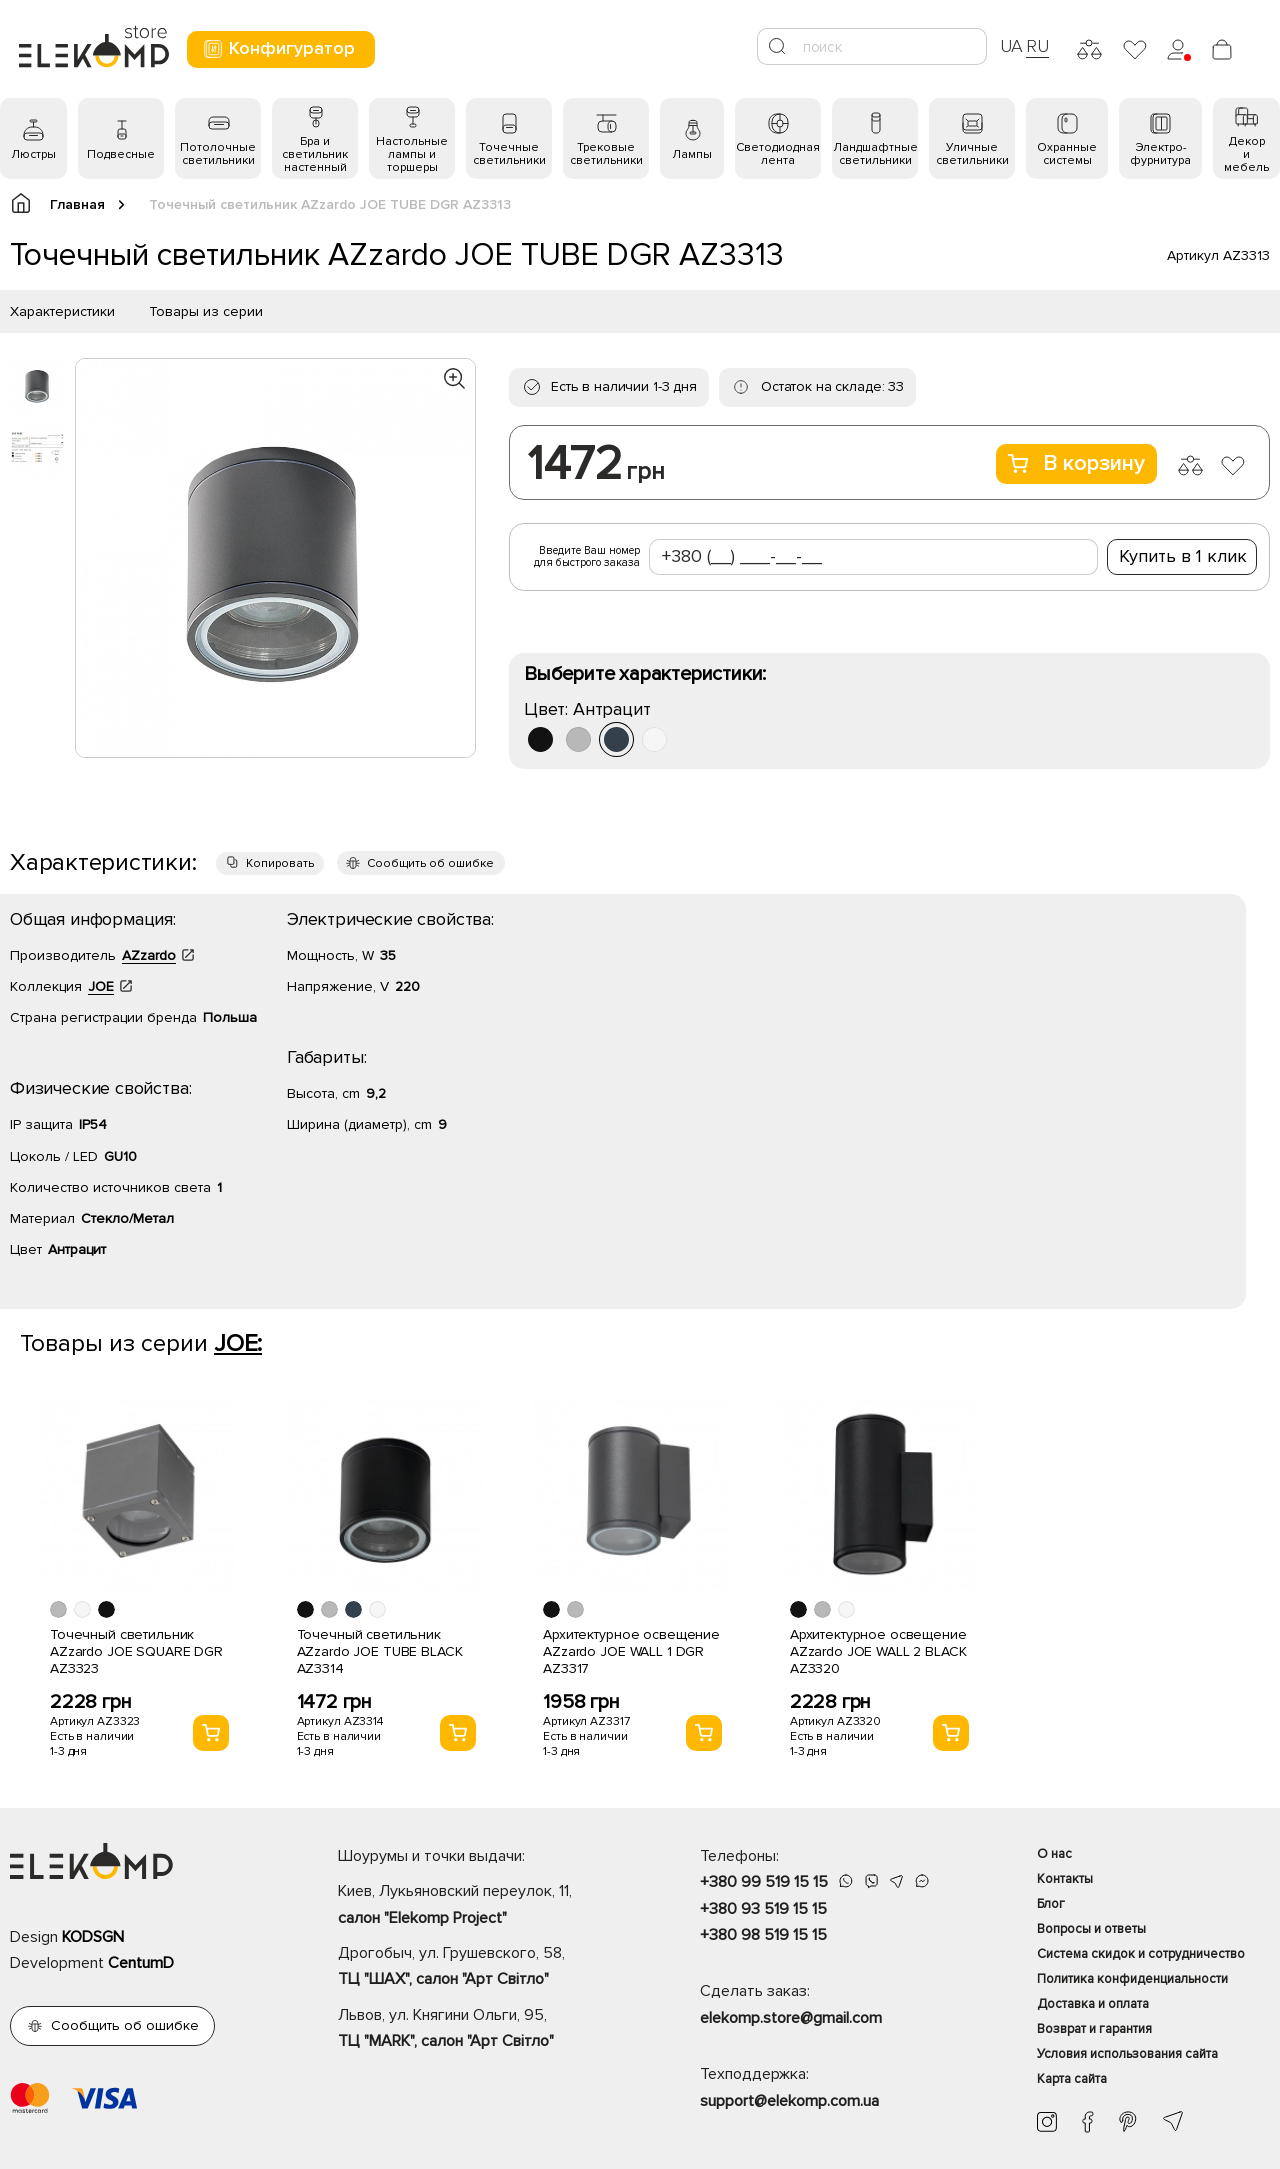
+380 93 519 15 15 (763, 1909)
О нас (1054, 1854)
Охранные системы (1067, 154)
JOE (101, 986)
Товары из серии (206, 311)
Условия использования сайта (1127, 2054)
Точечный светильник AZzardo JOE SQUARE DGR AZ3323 (136, 1651)
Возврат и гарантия (1094, 2029)
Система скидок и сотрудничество (1141, 1954)
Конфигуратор (278, 48)
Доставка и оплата (1093, 2004)
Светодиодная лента (778, 154)
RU (1037, 46)
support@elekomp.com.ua (789, 2101)
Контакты (1065, 1879)
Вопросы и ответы (1091, 1929)
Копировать (280, 863)
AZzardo (149, 955)
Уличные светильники (972, 154)
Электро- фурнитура (1160, 154)
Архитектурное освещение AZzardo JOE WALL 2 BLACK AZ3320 (878, 1651)
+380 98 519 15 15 (763, 1935)
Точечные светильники (509, 154)
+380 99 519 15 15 (764, 1882)
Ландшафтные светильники (875, 154)
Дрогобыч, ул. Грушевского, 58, (484, 1968)
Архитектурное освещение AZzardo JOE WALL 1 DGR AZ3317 (631, 1651)
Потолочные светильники (218, 154)
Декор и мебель (1246, 154)
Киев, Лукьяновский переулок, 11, (484, 1906)
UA (1012, 46)
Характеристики (62, 311)
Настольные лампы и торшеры (412, 154)
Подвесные (121, 154)
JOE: (238, 1343)
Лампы (692, 154)
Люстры (33, 154)
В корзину (1076, 463)
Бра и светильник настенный (315, 154)
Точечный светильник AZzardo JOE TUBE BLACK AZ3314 (380, 1651)
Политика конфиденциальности (1132, 1979)
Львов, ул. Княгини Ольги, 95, (484, 2030)
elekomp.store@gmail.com (791, 2018)
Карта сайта (1072, 2079)
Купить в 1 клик (1183, 556)
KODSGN (93, 1937)
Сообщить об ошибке (430, 863)
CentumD (141, 1963)
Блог (1051, 1904)
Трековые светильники (606, 154)
